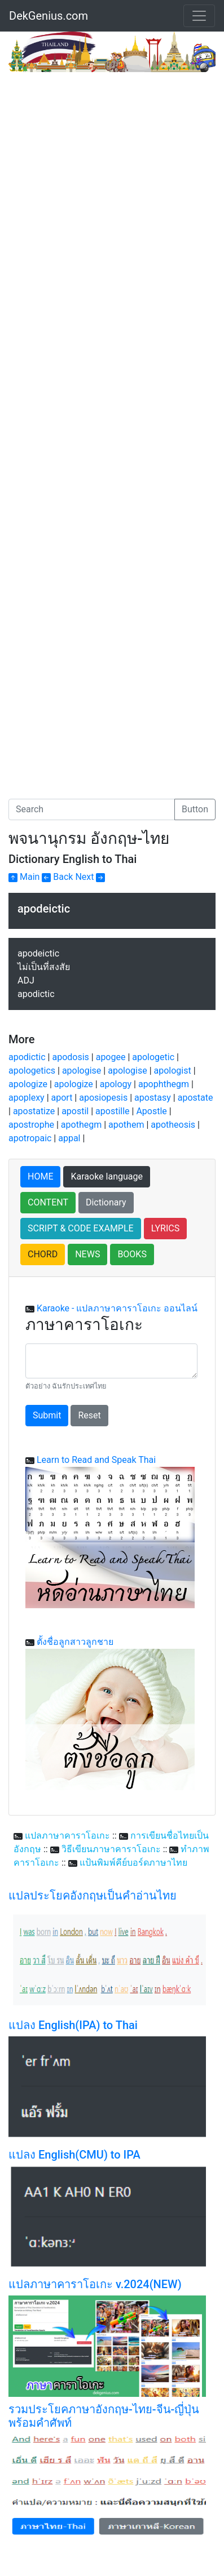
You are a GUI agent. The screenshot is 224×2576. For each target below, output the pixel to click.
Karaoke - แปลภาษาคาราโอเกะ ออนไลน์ (117, 1308)
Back (57, 876)
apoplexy (26, 1097)
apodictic (27, 1057)
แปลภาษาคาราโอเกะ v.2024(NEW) (95, 2284)
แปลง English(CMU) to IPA (74, 2154)
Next (90, 876)
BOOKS (132, 1254)
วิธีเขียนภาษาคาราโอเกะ (111, 1849)
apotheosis (173, 1124)
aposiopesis (103, 1097)
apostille (112, 1111)
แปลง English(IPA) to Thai (73, 2025)
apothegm (81, 1124)
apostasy (152, 1097)
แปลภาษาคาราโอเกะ (67, 1835)
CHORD (43, 1254)
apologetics (31, 1070)
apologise (81, 1070)
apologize (27, 1084)
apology (115, 1084)
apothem (126, 1124)
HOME (40, 1176)
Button (195, 809)
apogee (111, 1057)
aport (62, 1097)
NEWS (87, 1254)
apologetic (153, 1057)
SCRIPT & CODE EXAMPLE (81, 1228)
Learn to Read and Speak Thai (96, 1459)
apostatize (34, 1111)
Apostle (151, 1111)
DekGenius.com (48, 16)
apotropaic (29, 1138)
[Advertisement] (112, 189)
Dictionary (106, 1202)
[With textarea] (111, 1360)
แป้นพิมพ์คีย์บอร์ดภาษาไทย (133, 1862)
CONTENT (48, 1202)
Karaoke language (107, 1176)
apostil (75, 1111)
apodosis (70, 1057)
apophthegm (163, 1084)
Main (23, 876)
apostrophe (31, 1124)
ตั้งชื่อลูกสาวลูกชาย (75, 1641)
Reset (89, 1415)
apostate (195, 1097)
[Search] (91, 809)
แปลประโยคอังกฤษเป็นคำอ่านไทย (92, 1895)
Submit (47, 1415)
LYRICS (165, 1228)
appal (69, 1138)
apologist (172, 1070)
